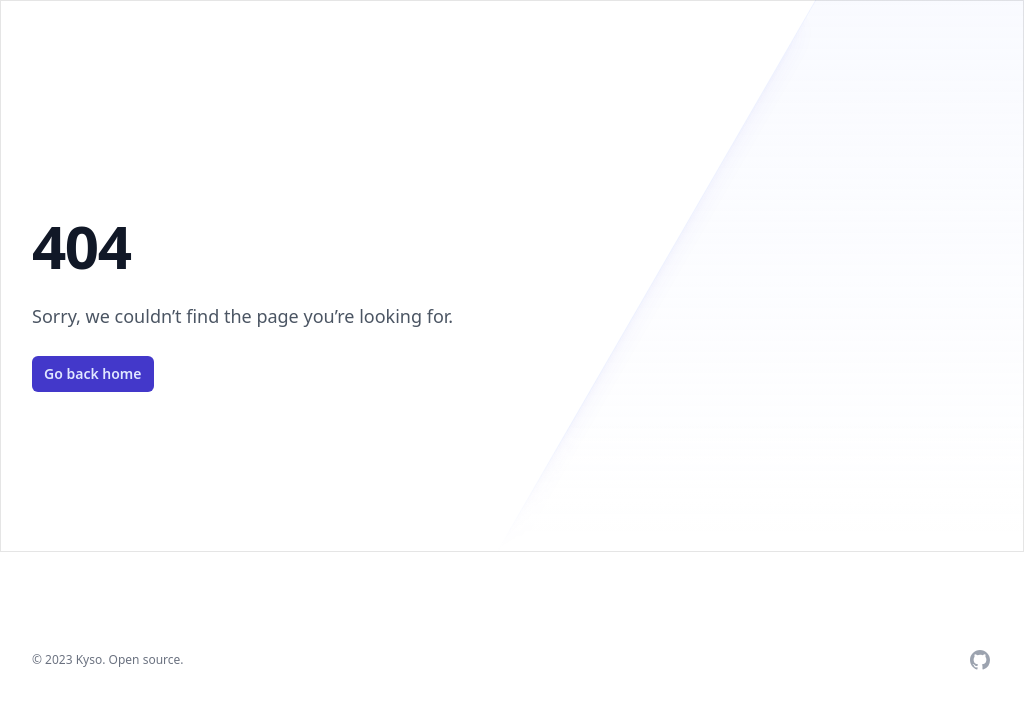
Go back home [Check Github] (93, 373)
